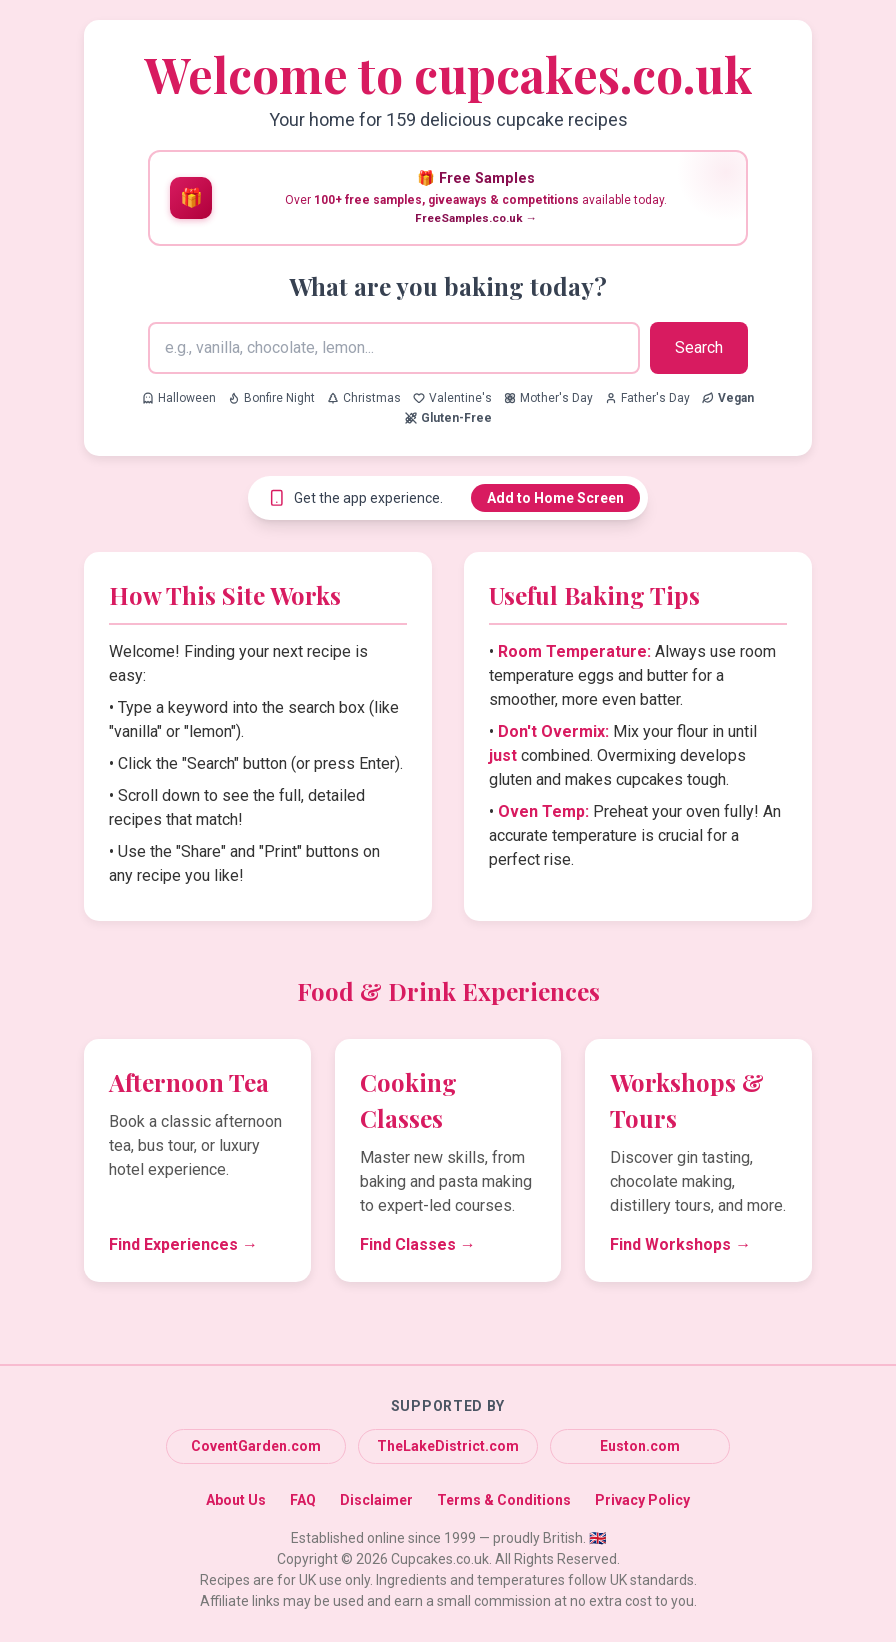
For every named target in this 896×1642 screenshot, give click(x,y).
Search (699, 347)
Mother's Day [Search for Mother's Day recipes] (548, 398)
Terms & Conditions (504, 1500)
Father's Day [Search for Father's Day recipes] (647, 398)
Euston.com (640, 1446)
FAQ (303, 1500)
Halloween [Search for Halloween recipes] (179, 398)
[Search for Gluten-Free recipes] (448, 418)
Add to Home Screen (555, 498)
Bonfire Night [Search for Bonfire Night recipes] (271, 398)
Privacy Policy (642, 1500)
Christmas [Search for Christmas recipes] (364, 398)
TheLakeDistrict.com (448, 1446)
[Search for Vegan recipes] (728, 398)
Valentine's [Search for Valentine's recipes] (452, 398)
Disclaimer (376, 1500)
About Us (236, 1500)
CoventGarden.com (256, 1446)
